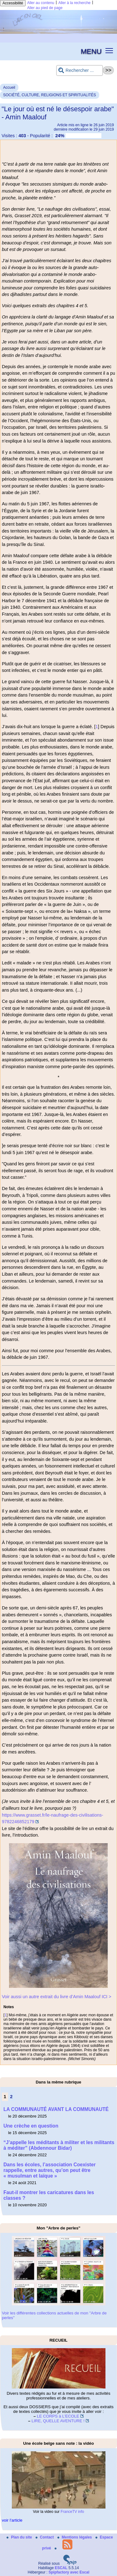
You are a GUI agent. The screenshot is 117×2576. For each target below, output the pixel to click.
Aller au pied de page (44, 8)
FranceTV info (72, 2511)
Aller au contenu (40, 3)
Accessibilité (12, 3)
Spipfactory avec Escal (68, 2572)
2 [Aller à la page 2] (11, 2096)
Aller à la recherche (74, 3)
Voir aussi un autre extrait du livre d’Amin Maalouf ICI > (56, 1996)
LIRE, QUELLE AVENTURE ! (58, 2420)
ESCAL (61, 2568)
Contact (45, 2537)
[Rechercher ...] (79, 70)
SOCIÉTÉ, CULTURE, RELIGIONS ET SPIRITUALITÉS (49, 95)
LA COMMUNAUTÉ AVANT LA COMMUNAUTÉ (56, 2109)
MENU (91, 51)
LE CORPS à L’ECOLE (58, 2416)
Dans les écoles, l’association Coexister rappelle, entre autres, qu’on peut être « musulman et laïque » (49, 2170)
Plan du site (20, 2537)
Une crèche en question (30, 2125)
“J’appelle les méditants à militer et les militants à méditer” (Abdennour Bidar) (58, 2145)
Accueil (9, 87)
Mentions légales (75, 2537)
